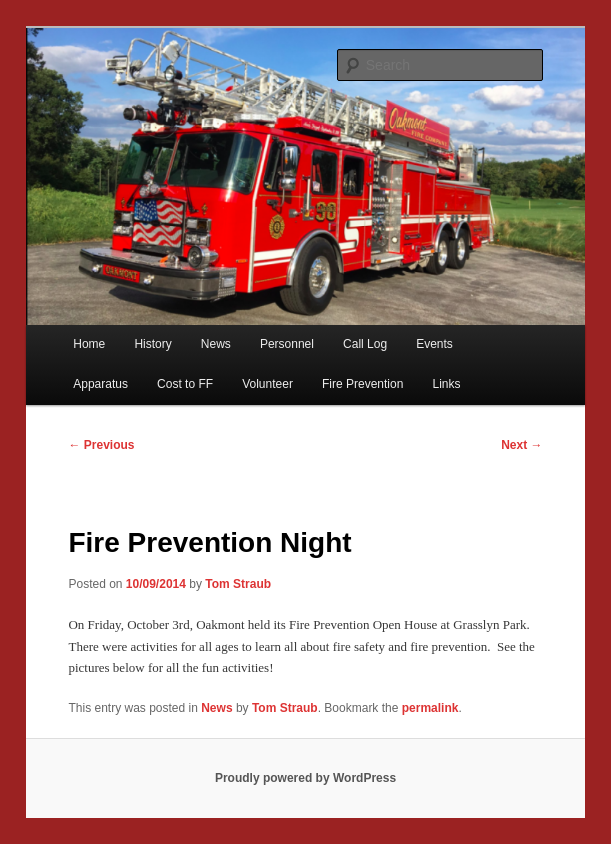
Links (446, 384)
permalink (430, 708)
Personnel (287, 344)
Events (434, 344)
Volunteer (267, 384)
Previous (101, 445)
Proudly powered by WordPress (305, 778)
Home (89, 344)
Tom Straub (238, 584)
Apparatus (100, 384)
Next (521, 445)
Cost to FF (185, 384)
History (152, 344)
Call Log (365, 344)
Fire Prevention (362, 384)
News (216, 344)
